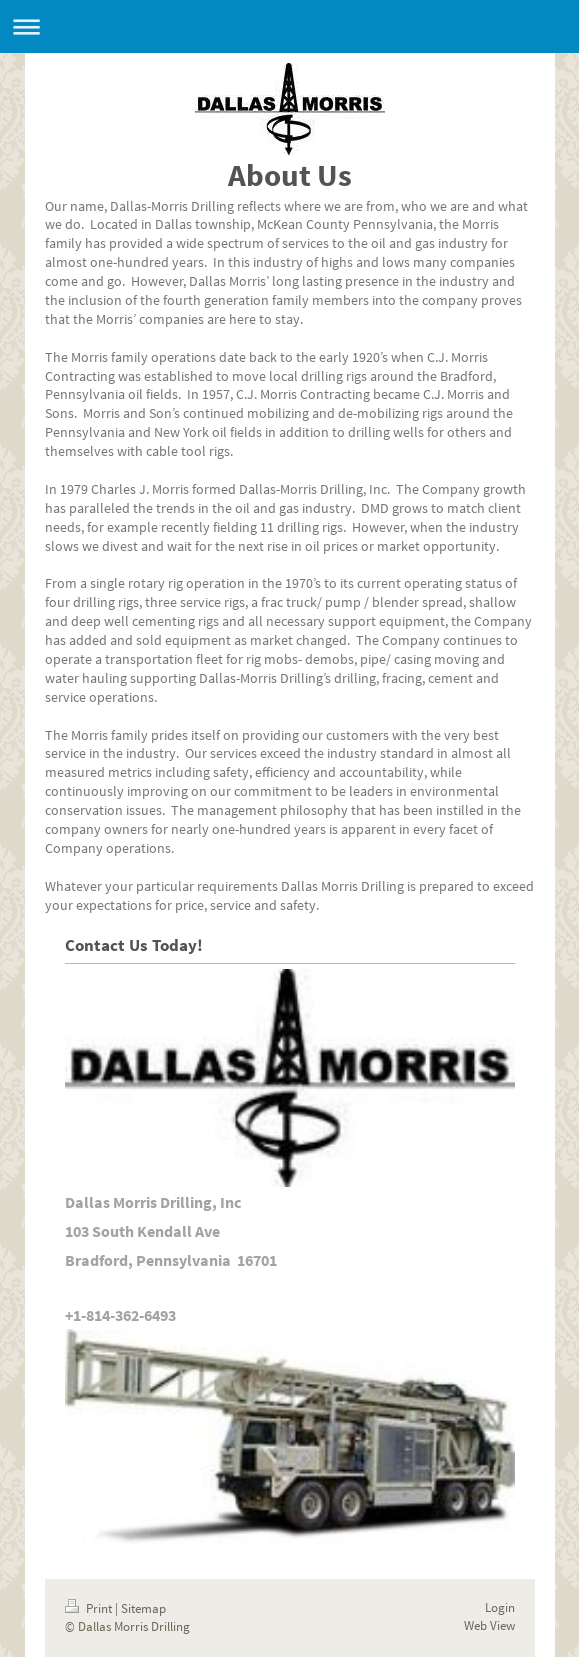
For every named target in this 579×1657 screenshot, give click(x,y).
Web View (489, 1625)
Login (500, 1607)
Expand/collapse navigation (289, 26)
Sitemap (143, 1608)
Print (90, 1608)
